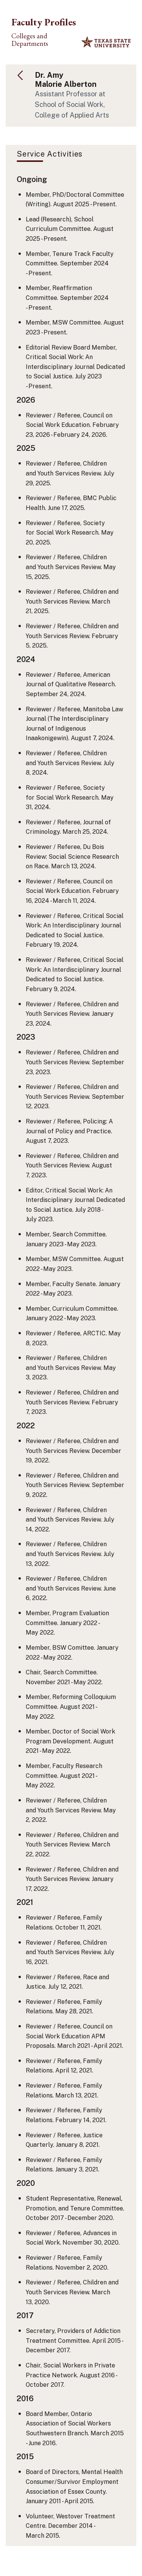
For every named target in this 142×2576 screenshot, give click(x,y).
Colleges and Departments (29, 39)
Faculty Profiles (43, 22)
